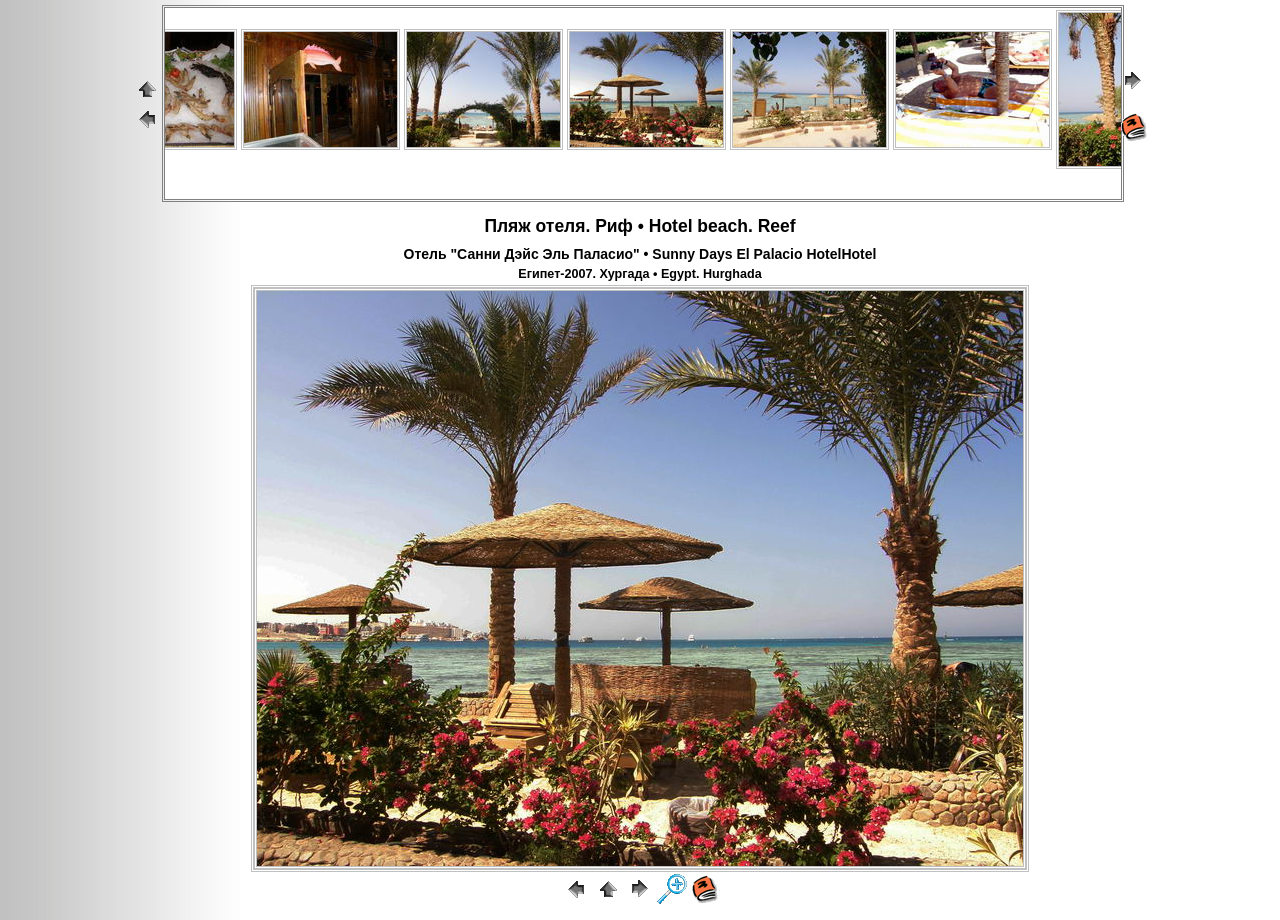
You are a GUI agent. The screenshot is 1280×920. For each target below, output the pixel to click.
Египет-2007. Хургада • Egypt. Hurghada (639, 274)
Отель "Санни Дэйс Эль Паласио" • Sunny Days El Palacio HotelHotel (640, 254)
